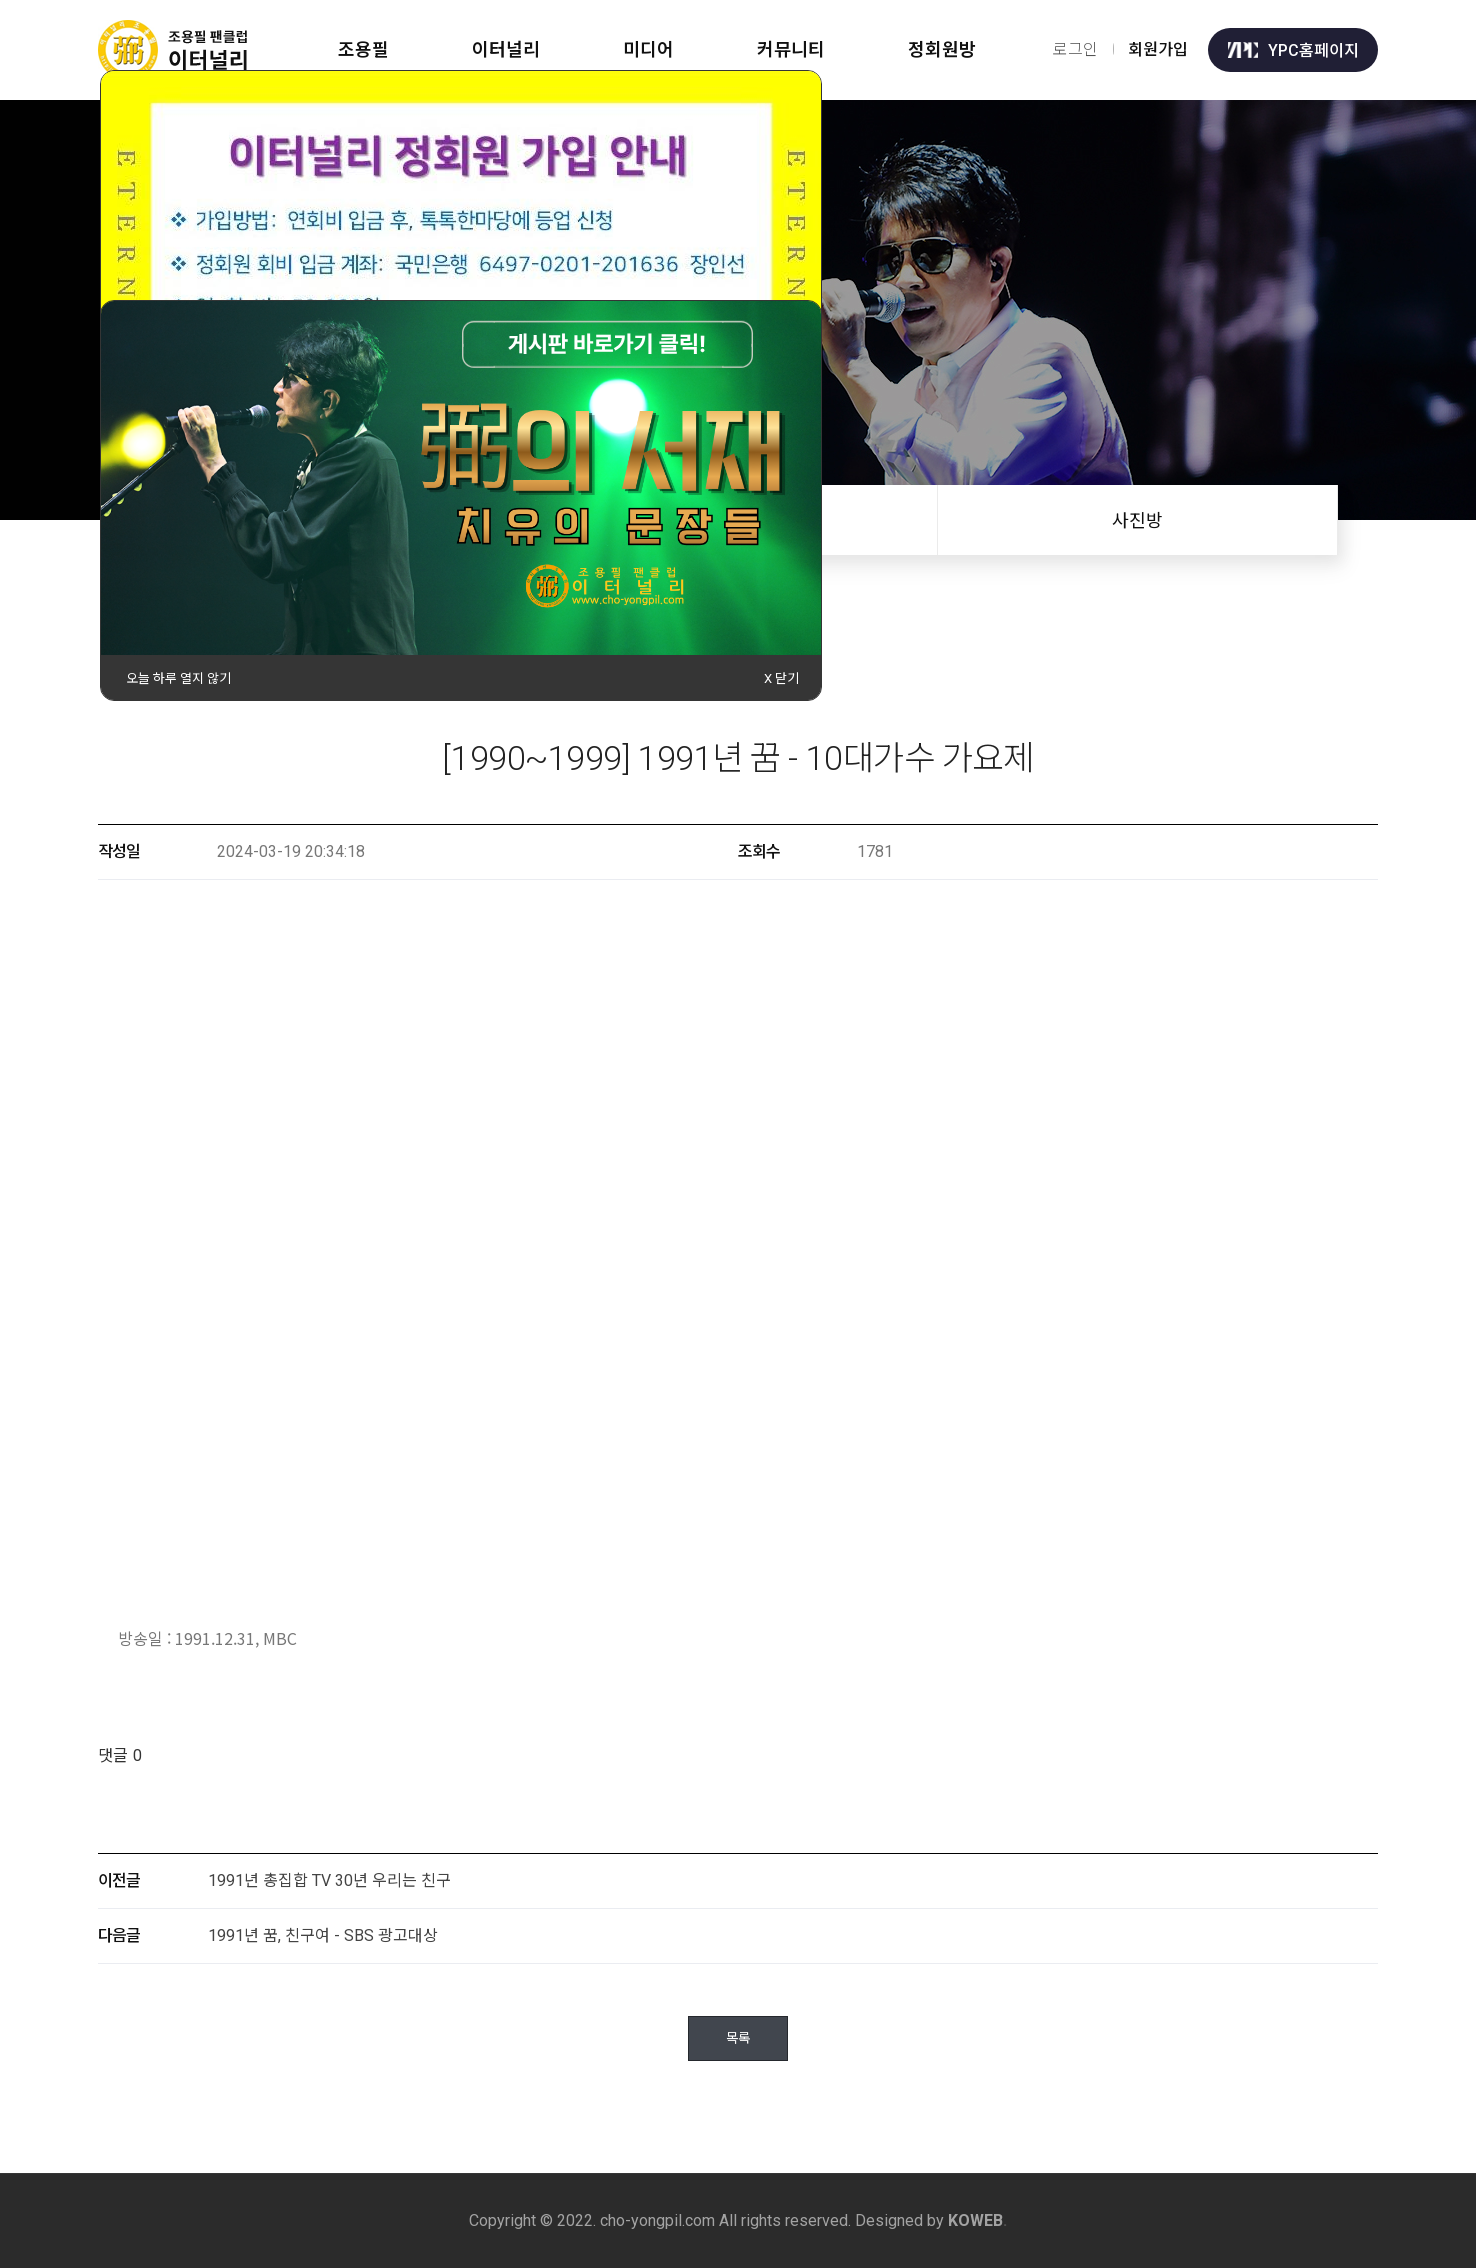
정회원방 (946, 49)
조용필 (363, 49)
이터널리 (507, 49)
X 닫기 (781, 678)
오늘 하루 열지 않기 (178, 678)
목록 (738, 2038)
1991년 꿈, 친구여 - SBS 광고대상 (323, 1935)
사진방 (1137, 520)
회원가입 (1158, 49)
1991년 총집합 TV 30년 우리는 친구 (329, 1880)
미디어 (650, 49)
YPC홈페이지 (1293, 49)
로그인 (1075, 49)
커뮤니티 (794, 49)
